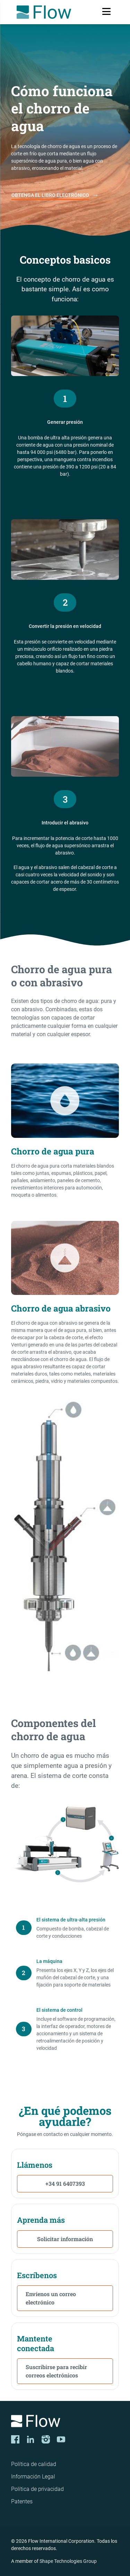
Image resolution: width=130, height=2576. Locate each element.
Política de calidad (33, 2464)
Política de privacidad (37, 2489)
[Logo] (65, 2422)
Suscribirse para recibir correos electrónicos (56, 2371)
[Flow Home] (44, 12)
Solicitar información (65, 2238)
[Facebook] (15, 2439)
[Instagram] (46, 2439)
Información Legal (33, 2476)
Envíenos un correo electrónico (51, 2298)
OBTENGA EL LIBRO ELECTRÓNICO (50, 195)
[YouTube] (61, 2439)
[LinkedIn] (30, 2439)
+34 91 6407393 (65, 2183)
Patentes (22, 2501)
